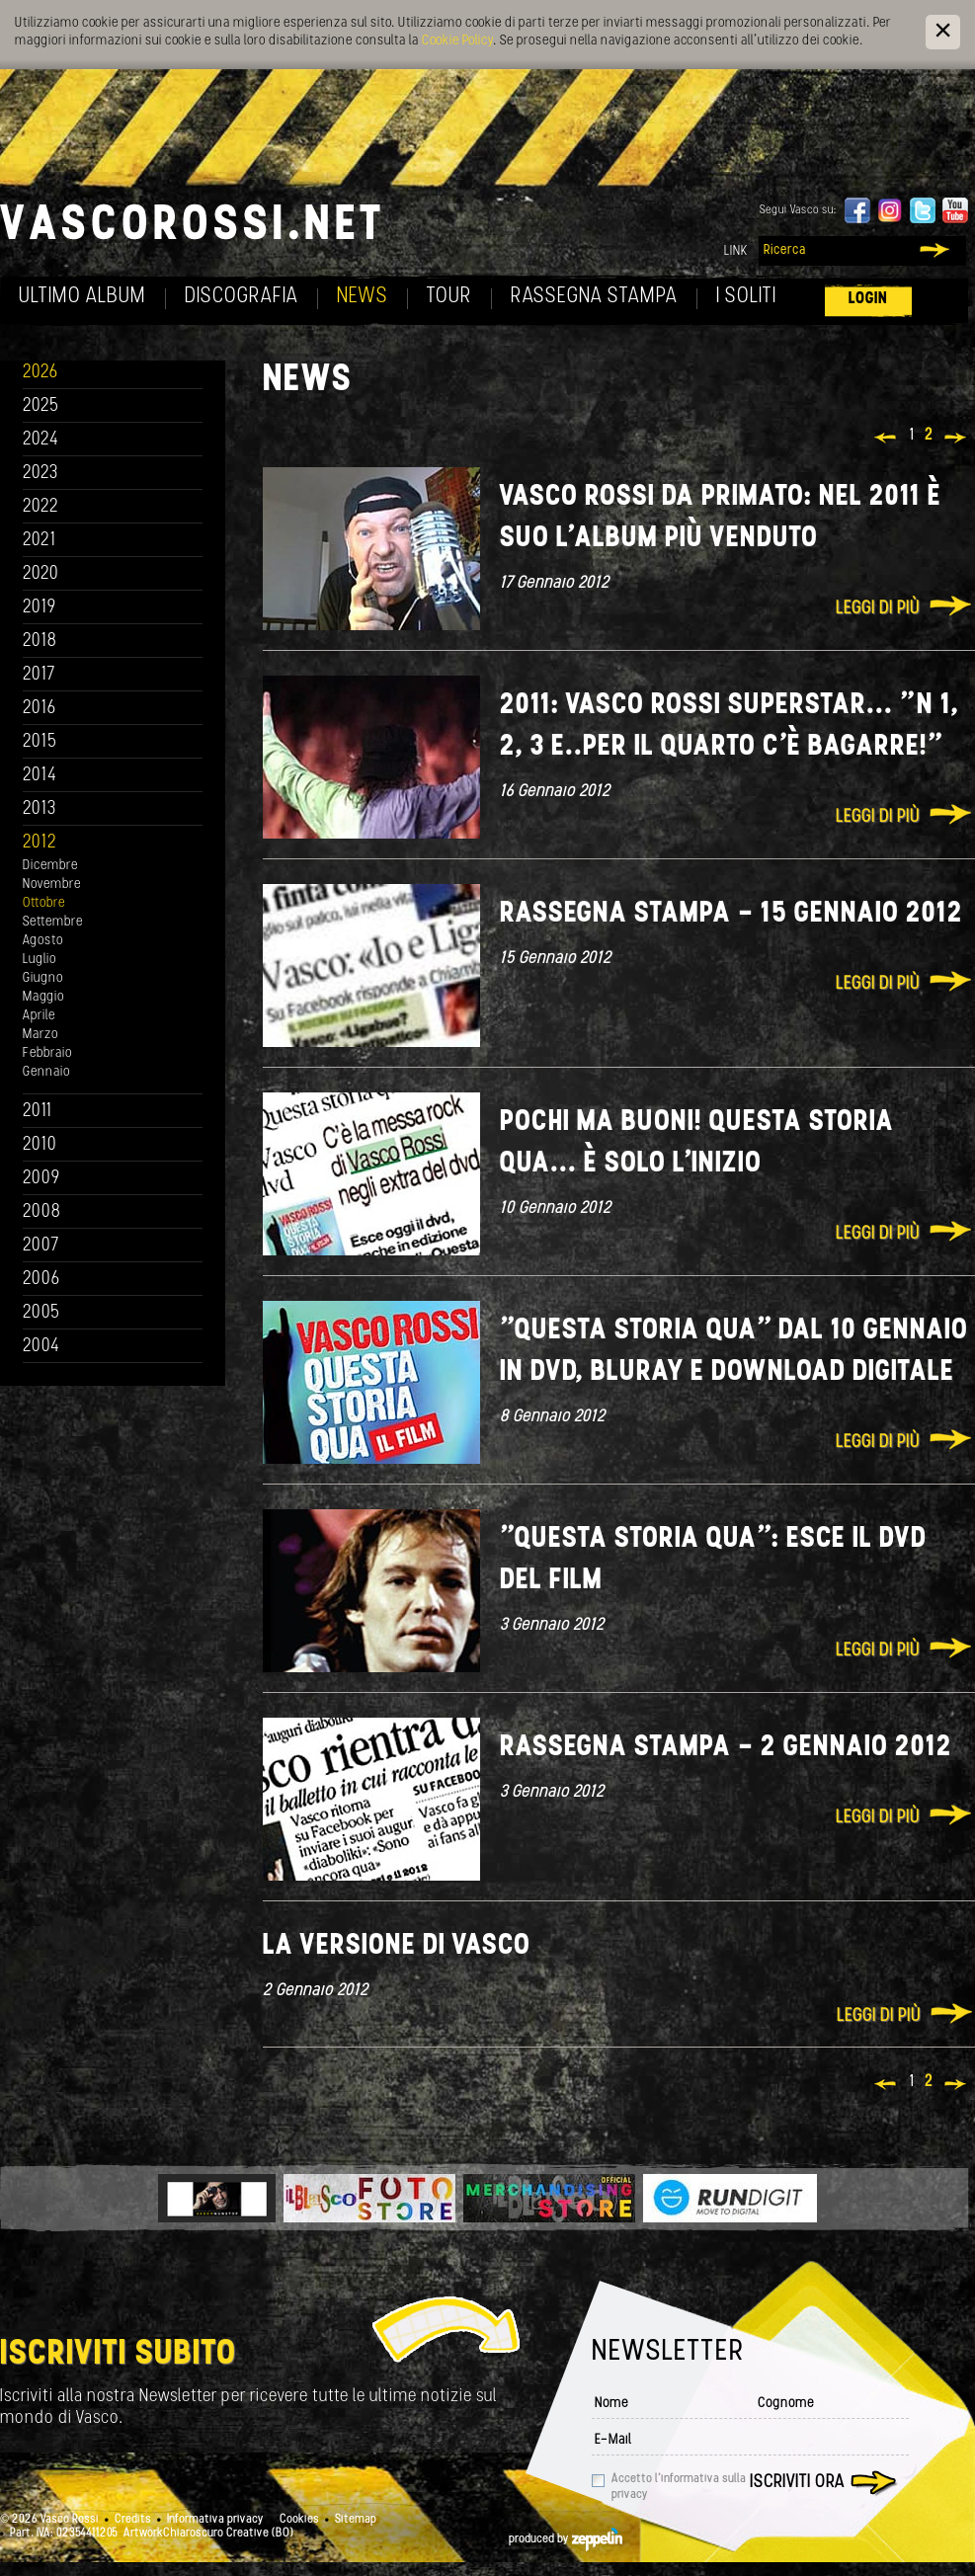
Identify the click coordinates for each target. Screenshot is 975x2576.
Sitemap (355, 2520)
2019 (39, 608)
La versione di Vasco (396, 1946)
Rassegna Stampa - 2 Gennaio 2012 (726, 1747)
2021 (39, 540)
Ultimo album (82, 296)
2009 (41, 1178)
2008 (42, 1212)
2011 (37, 1111)
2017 (39, 675)
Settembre (53, 922)
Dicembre (50, 865)
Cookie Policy (457, 41)
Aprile (39, 1015)
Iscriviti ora (797, 2482)
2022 (41, 507)
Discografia (241, 296)
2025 (41, 406)
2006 (41, 1279)
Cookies (299, 2520)
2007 (41, 1246)
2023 (40, 473)
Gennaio (46, 1072)
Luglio (39, 959)
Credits (133, 2520)
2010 (40, 1145)
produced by (565, 2539)
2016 (39, 708)
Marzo (40, 1034)
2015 (40, 742)
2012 (40, 843)
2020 (41, 574)
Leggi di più (878, 609)
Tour (449, 296)
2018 (40, 641)
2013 (39, 809)
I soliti (746, 296)
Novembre (52, 884)
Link (736, 251)
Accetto (678, 2487)
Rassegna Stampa (594, 296)
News (362, 296)
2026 (40, 372)
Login (868, 298)
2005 (41, 1313)
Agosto (43, 940)
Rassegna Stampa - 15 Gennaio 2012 (731, 914)
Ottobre (44, 903)
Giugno (43, 978)
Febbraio (47, 1053)
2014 (40, 775)
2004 (41, 1346)
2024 (41, 440)
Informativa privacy (215, 2520)
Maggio (43, 997)
